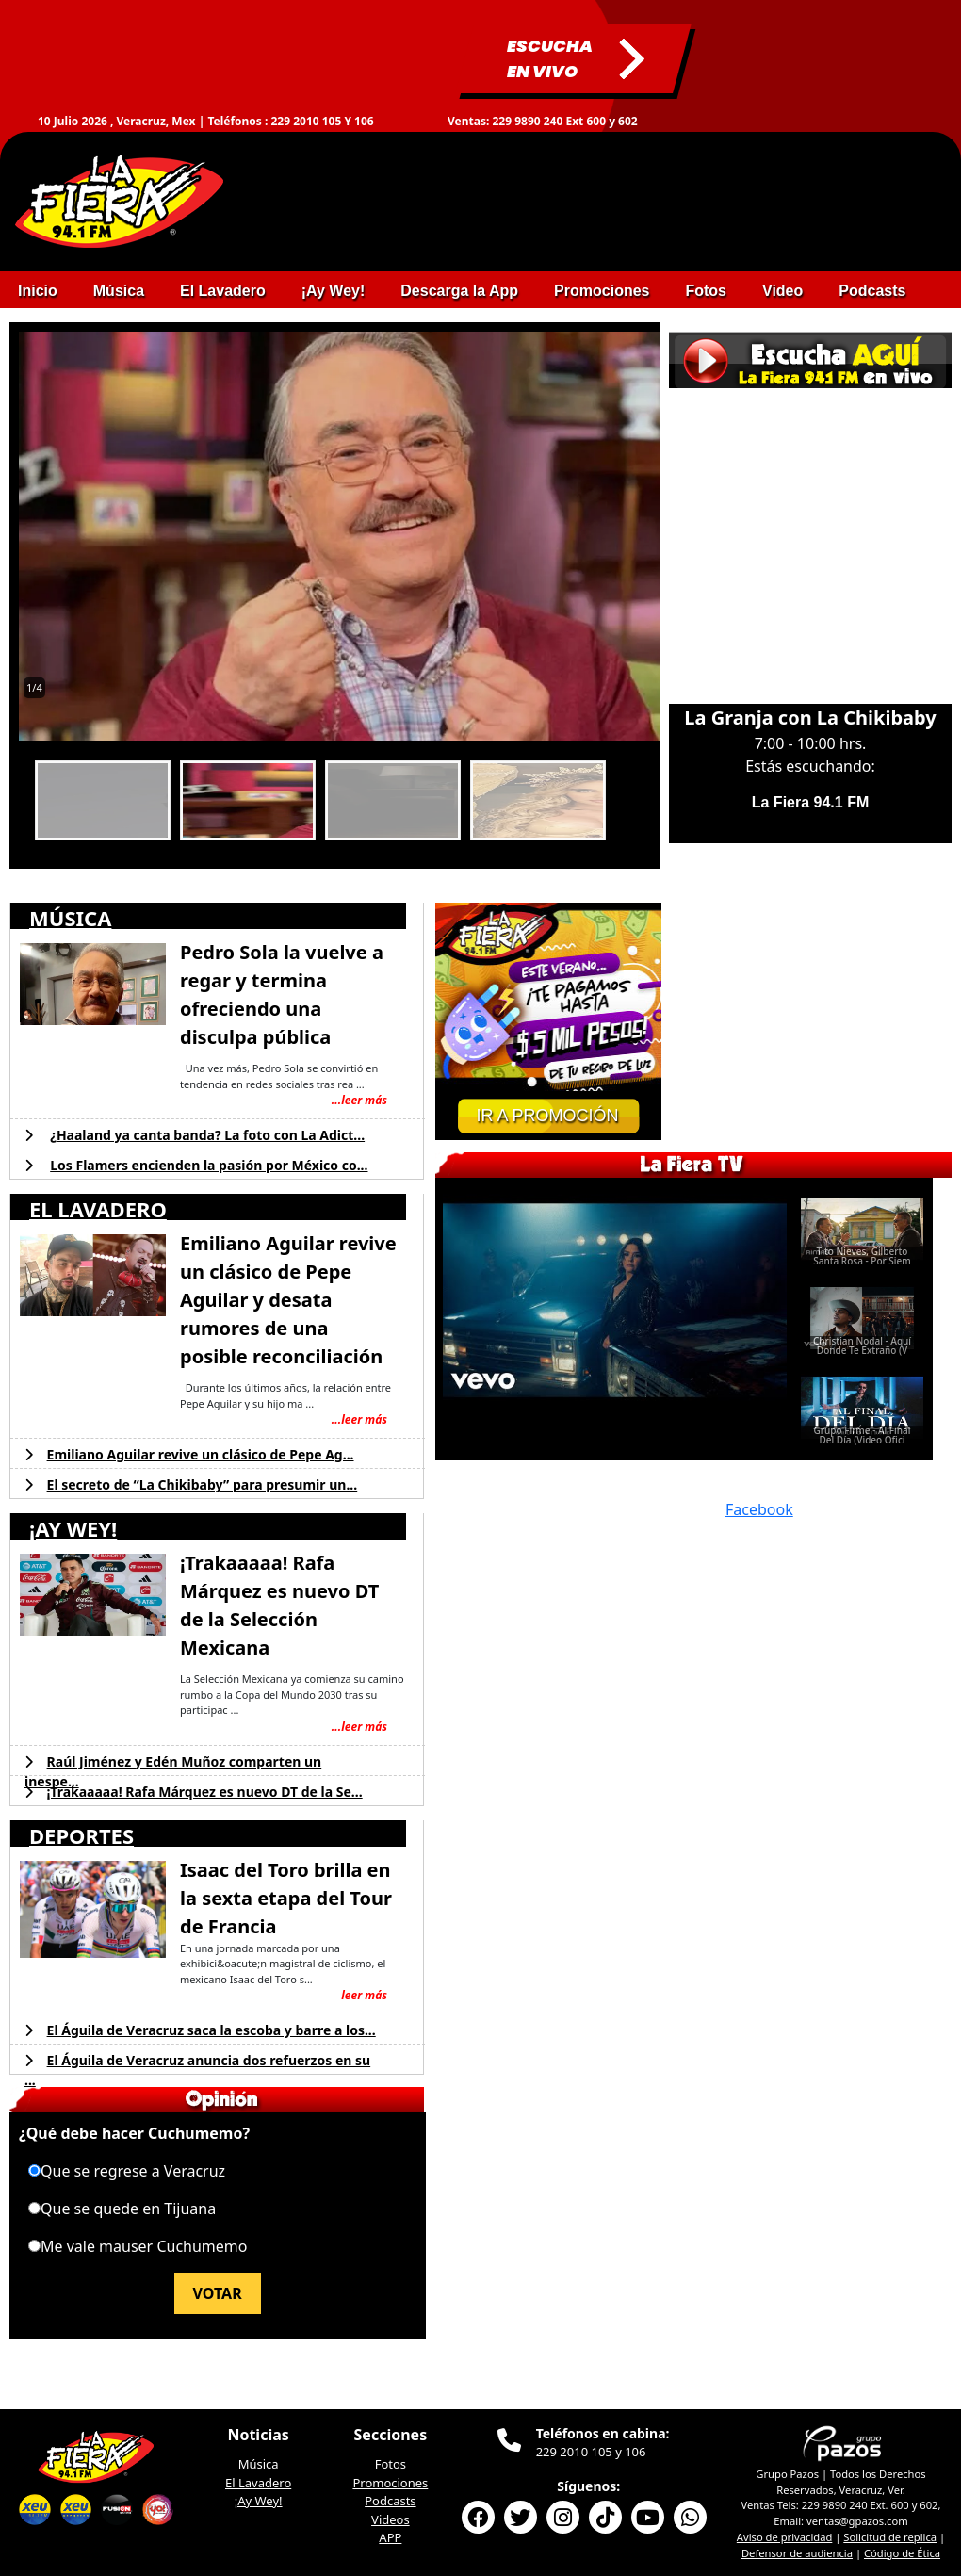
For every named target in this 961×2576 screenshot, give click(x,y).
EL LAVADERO (98, 1209)
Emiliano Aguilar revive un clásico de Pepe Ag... (200, 1454)
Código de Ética (902, 2553)
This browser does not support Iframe (810, 534)
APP (390, 2537)
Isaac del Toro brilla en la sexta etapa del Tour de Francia (286, 1898)
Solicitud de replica (890, 2537)
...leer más (359, 1100)
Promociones (390, 2482)
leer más (364, 1995)
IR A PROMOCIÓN (547, 1115)
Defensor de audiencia (797, 2553)
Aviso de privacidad (785, 2537)
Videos (390, 2519)
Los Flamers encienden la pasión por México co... (208, 1165)
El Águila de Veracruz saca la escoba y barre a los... (211, 2030)
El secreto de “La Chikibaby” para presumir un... (202, 1484)
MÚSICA (70, 918)
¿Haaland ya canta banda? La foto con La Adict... (207, 1135)
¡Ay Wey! (259, 2500)
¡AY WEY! (73, 1528)
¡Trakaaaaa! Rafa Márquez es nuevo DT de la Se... (205, 1792)
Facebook (759, 1509)
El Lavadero (258, 2482)
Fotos (390, 2463)
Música (258, 2463)
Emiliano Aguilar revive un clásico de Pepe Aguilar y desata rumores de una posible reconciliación (288, 1300)
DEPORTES (81, 1835)
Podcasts (390, 2500)
